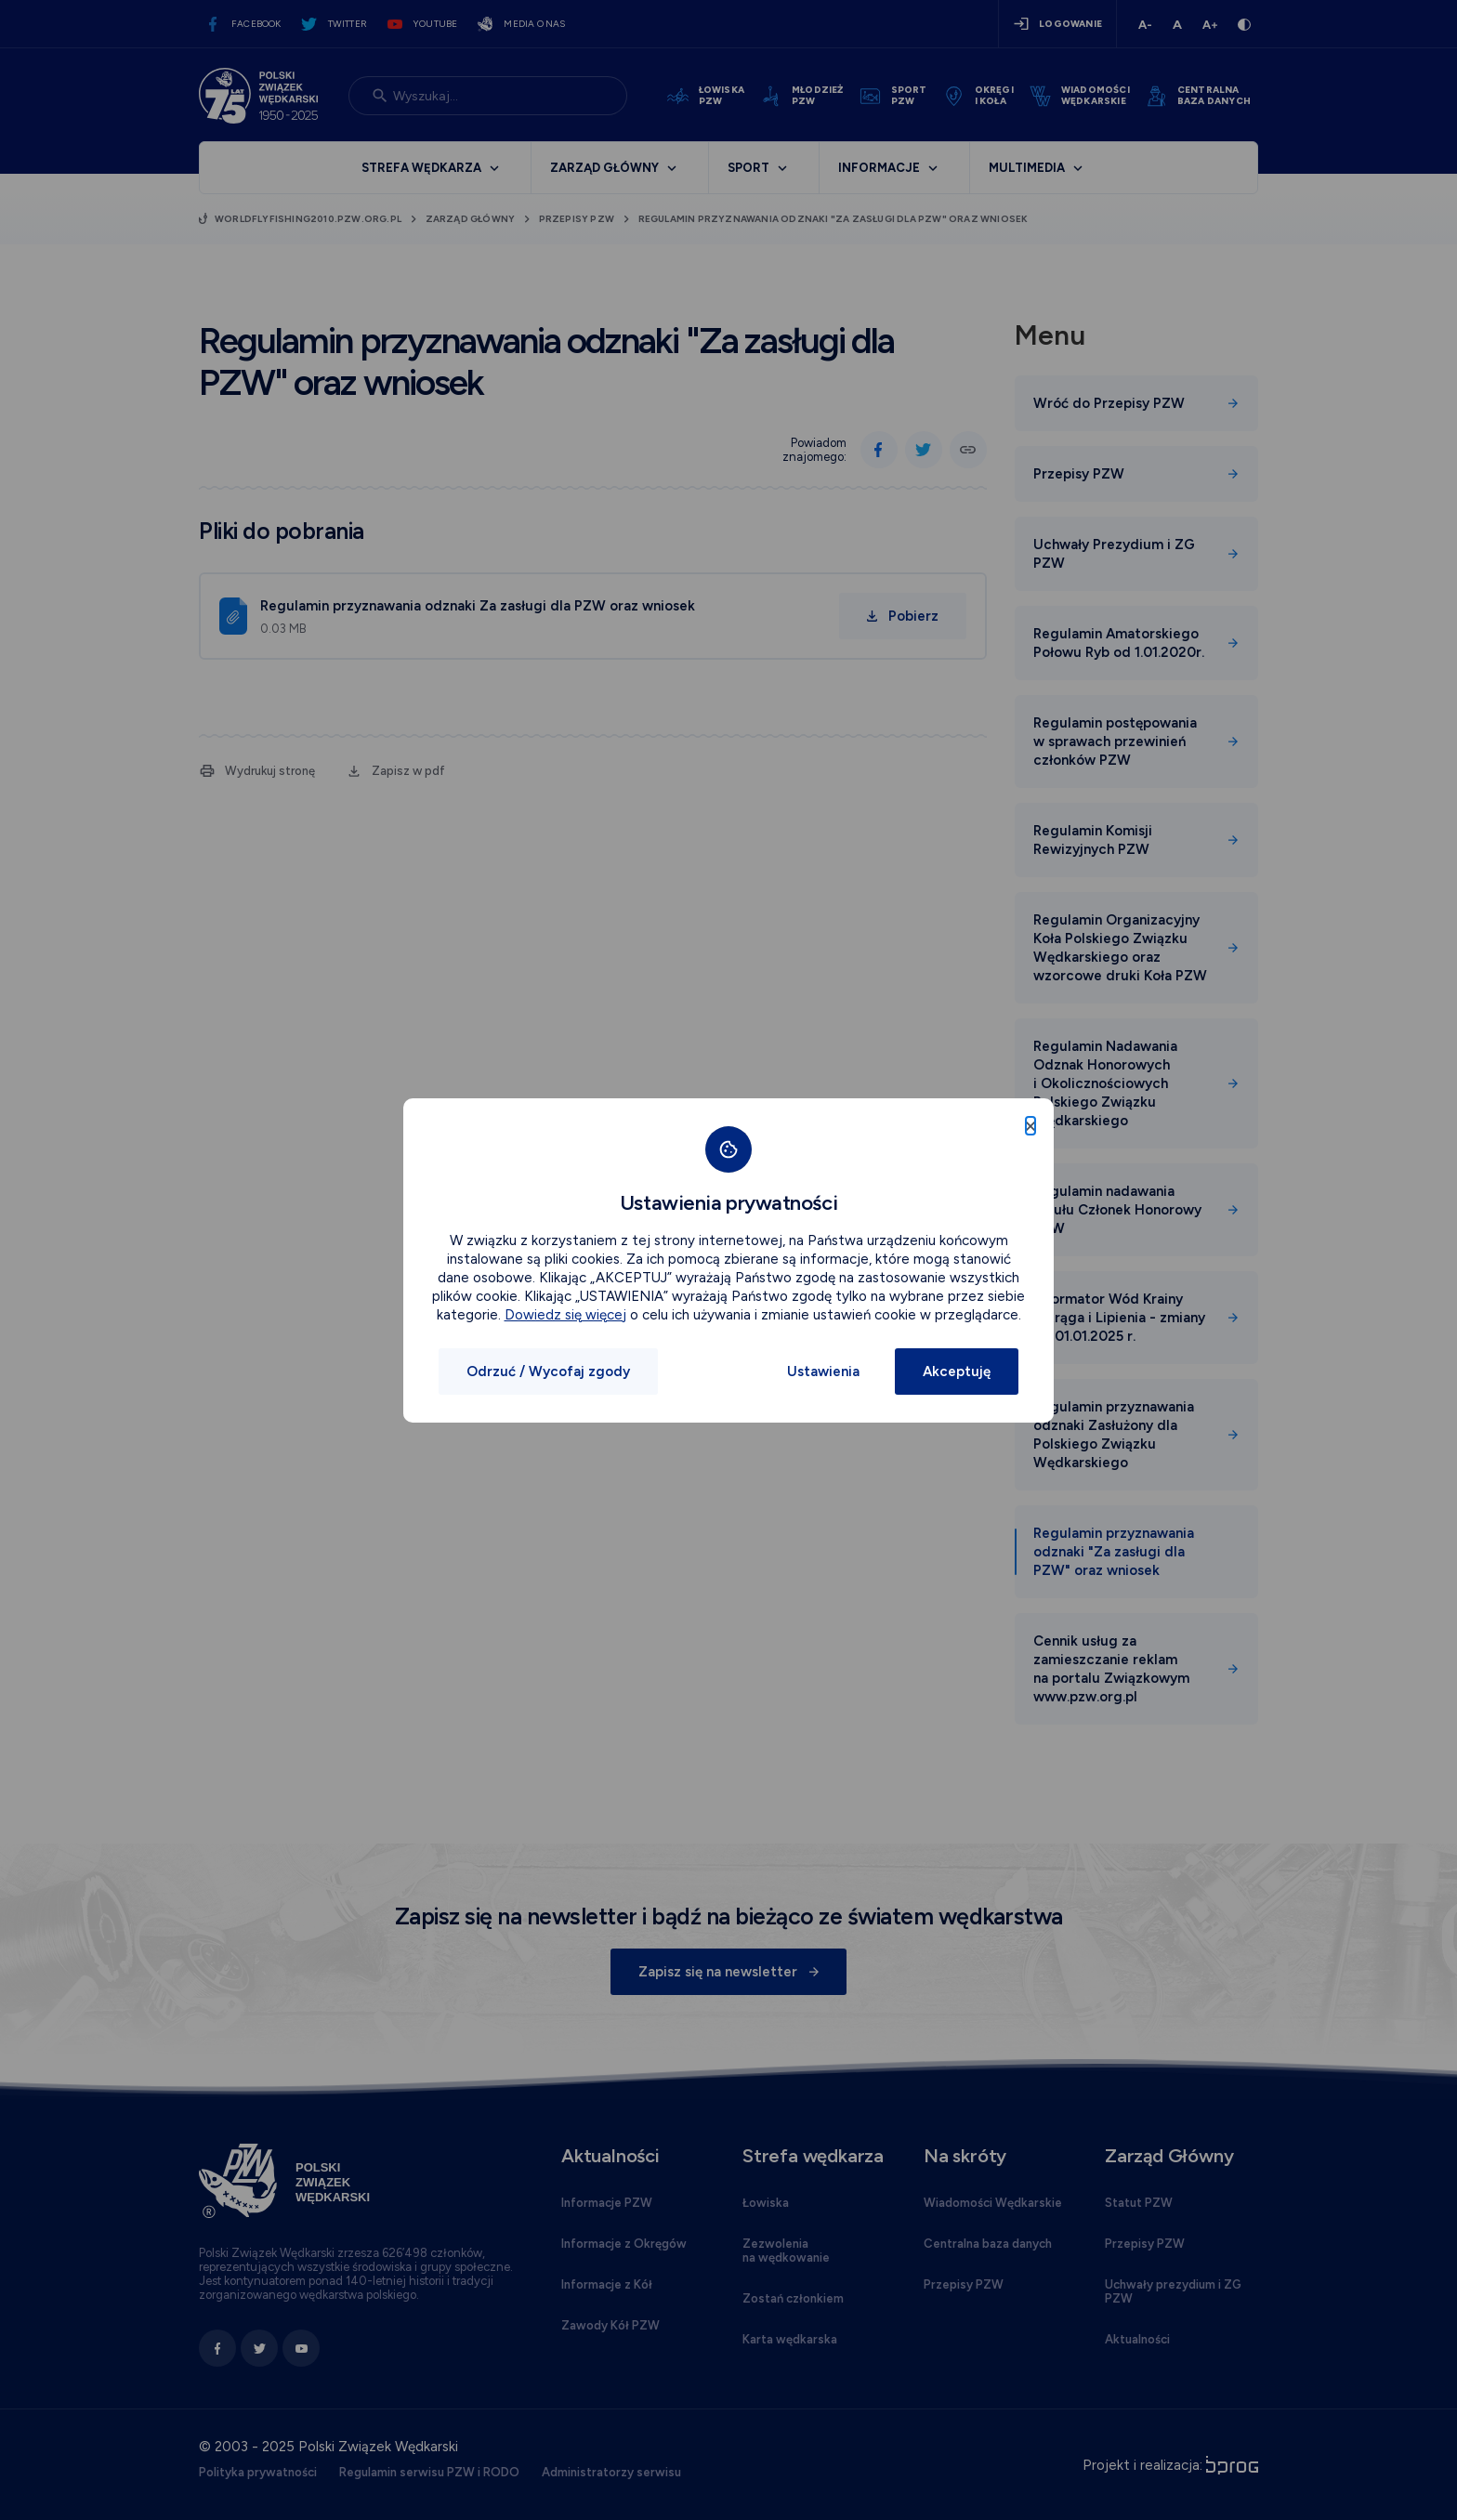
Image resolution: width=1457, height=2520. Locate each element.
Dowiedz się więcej (565, 1314)
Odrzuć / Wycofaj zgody (548, 1371)
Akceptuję (957, 1371)
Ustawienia (823, 1371)
